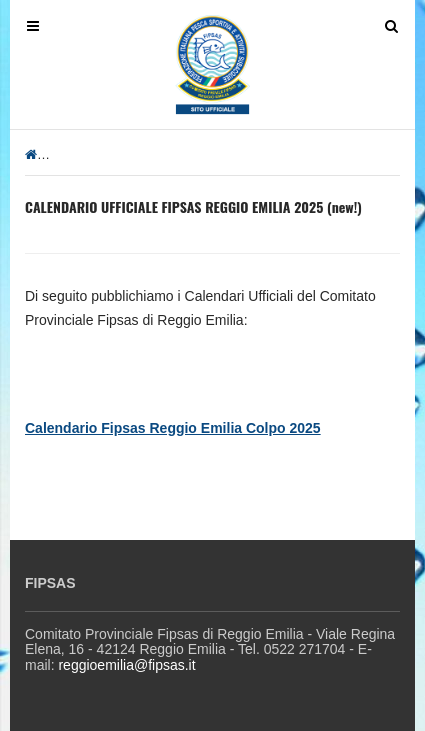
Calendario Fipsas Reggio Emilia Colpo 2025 (173, 428)
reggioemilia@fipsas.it (126, 665)
